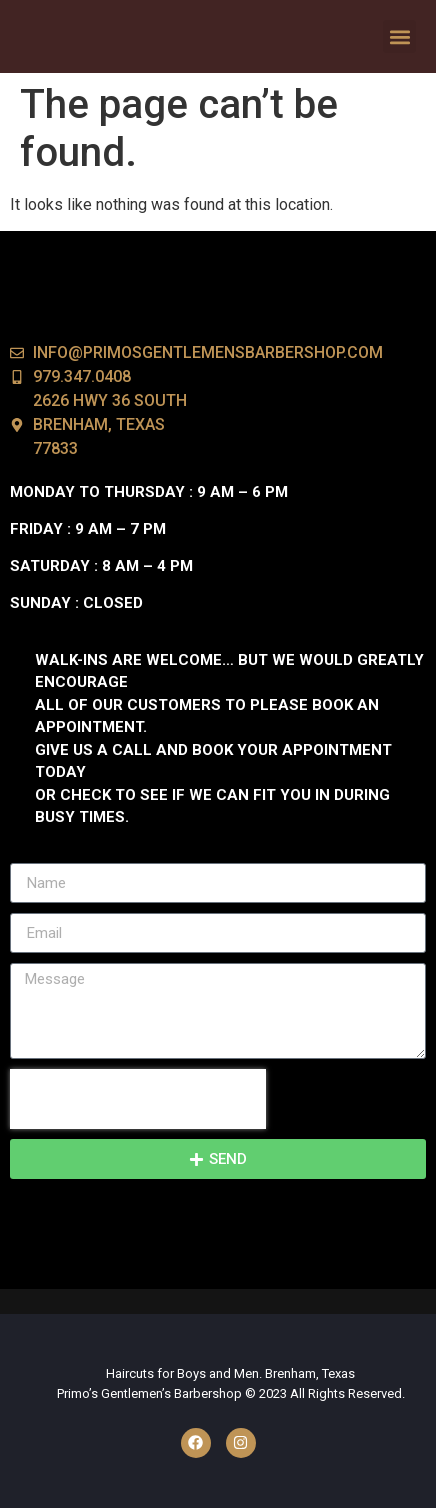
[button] (399, 36)
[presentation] (138, 1099)
